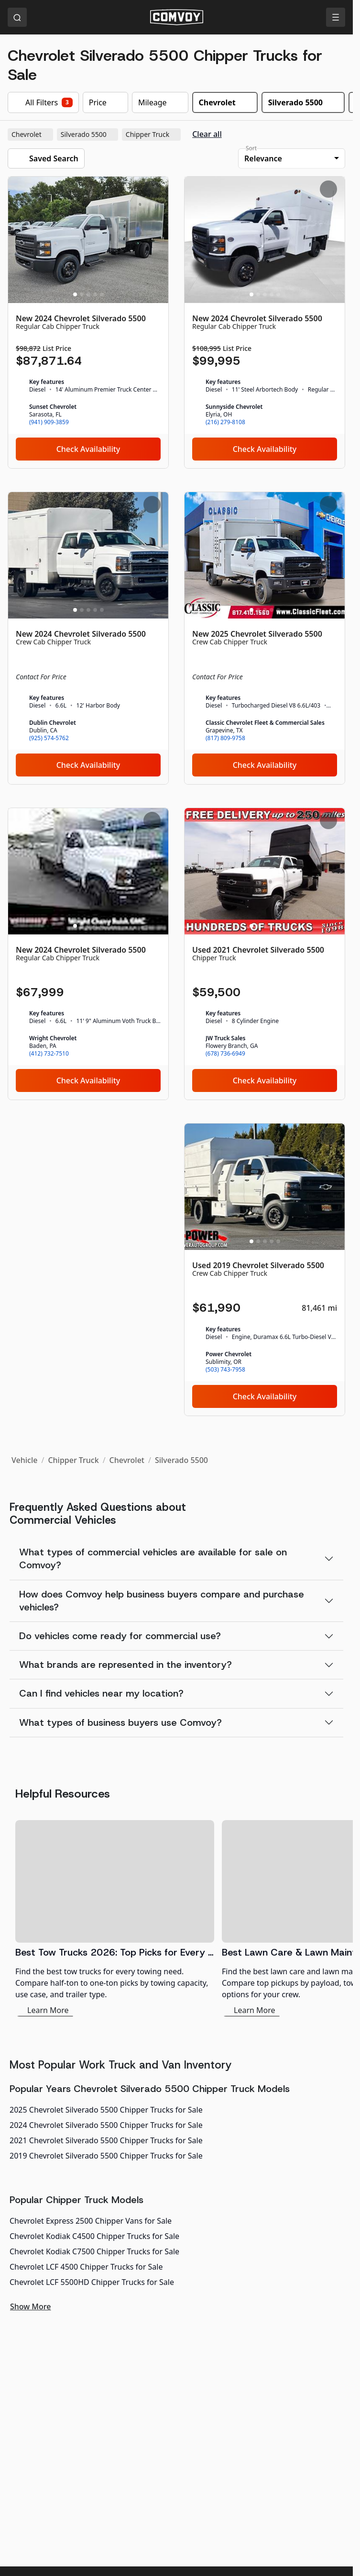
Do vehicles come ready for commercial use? (120, 1636)
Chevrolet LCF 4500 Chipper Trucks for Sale (86, 2266)
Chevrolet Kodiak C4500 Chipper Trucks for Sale (94, 2236)
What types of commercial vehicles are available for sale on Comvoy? (153, 1558)
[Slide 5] (102, 294)
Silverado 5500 (88, 134)
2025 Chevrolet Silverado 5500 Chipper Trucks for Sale (106, 2109)
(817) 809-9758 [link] (225, 738)
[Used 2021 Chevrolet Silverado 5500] (264, 954)
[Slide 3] (88, 294)
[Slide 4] (95, 294)
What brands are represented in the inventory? (125, 1664)
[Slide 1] (75, 294)
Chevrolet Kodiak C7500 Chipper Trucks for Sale (94, 2251)
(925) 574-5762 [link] (49, 738)
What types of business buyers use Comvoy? (120, 1722)
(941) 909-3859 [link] (49, 422)
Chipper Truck (152, 134)
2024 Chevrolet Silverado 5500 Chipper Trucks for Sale (106, 2125)
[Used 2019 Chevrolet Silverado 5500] (264, 1269)
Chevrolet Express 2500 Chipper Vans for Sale (91, 2221)
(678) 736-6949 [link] (225, 1053)
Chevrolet (31, 134)
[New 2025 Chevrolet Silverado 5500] (264, 638)
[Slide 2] (82, 294)
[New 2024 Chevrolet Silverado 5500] (88, 322)
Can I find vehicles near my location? (101, 1693)
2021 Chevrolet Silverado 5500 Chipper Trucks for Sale (106, 2140)
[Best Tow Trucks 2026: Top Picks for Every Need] (114, 1918)
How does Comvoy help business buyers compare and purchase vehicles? (161, 1600)
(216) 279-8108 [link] (225, 422)
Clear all (207, 134)
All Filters (43, 102)
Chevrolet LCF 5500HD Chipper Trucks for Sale (92, 2282)
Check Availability (88, 449)
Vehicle (24, 1460)
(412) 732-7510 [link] (49, 1053)
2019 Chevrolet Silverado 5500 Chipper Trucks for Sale (106, 2155)
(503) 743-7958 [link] (225, 1369)
